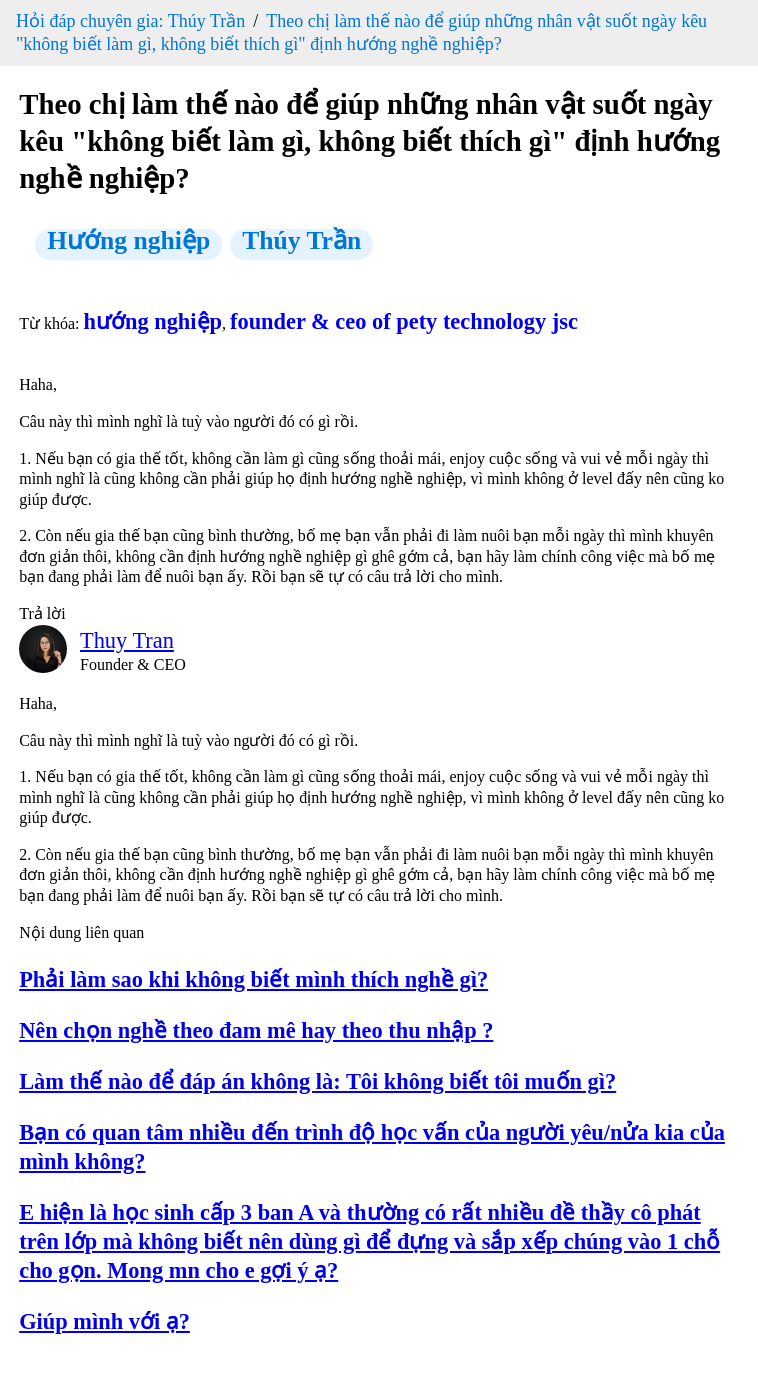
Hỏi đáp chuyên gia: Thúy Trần (130, 21)
